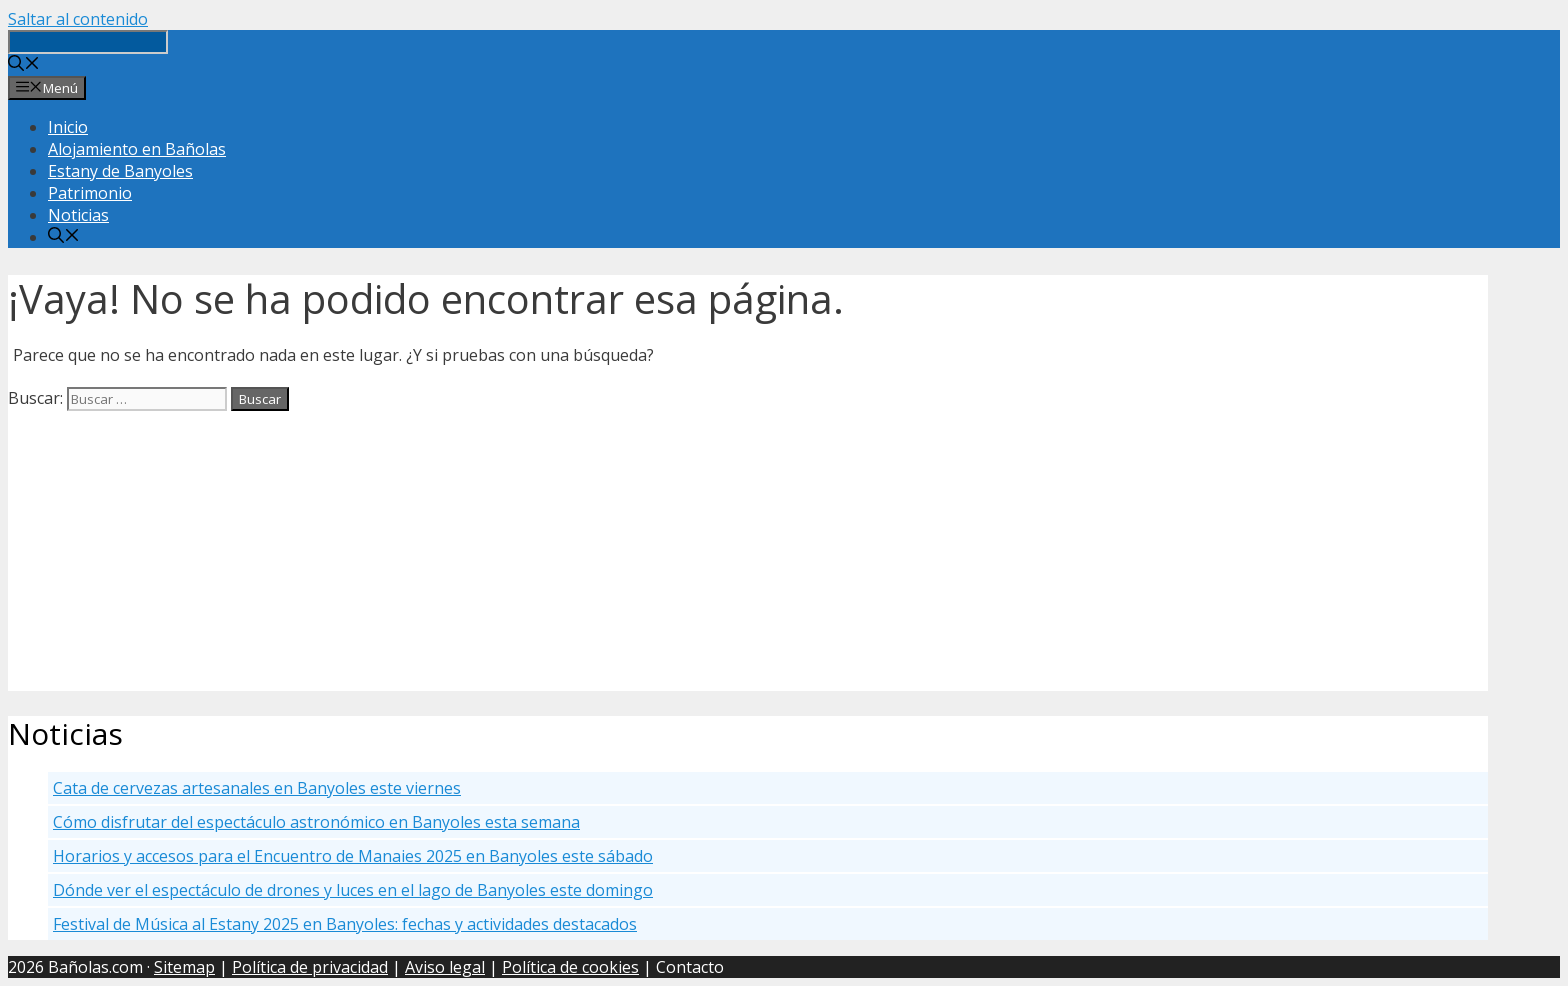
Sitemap (184, 967)
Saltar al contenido (78, 19)
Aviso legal (445, 967)
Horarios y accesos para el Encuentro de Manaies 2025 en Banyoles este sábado (353, 856)
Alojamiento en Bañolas (137, 149)
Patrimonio (90, 193)
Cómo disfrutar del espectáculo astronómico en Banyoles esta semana (316, 822)
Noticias (78, 215)
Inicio (68, 127)
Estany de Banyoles (120, 171)
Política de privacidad (310, 967)
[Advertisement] (608, 551)
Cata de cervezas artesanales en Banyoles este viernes (257, 788)
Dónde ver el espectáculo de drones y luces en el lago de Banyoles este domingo (353, 890)
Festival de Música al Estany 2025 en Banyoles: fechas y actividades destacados (345, 924)
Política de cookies (570, 967)
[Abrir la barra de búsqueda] (24, 65)
